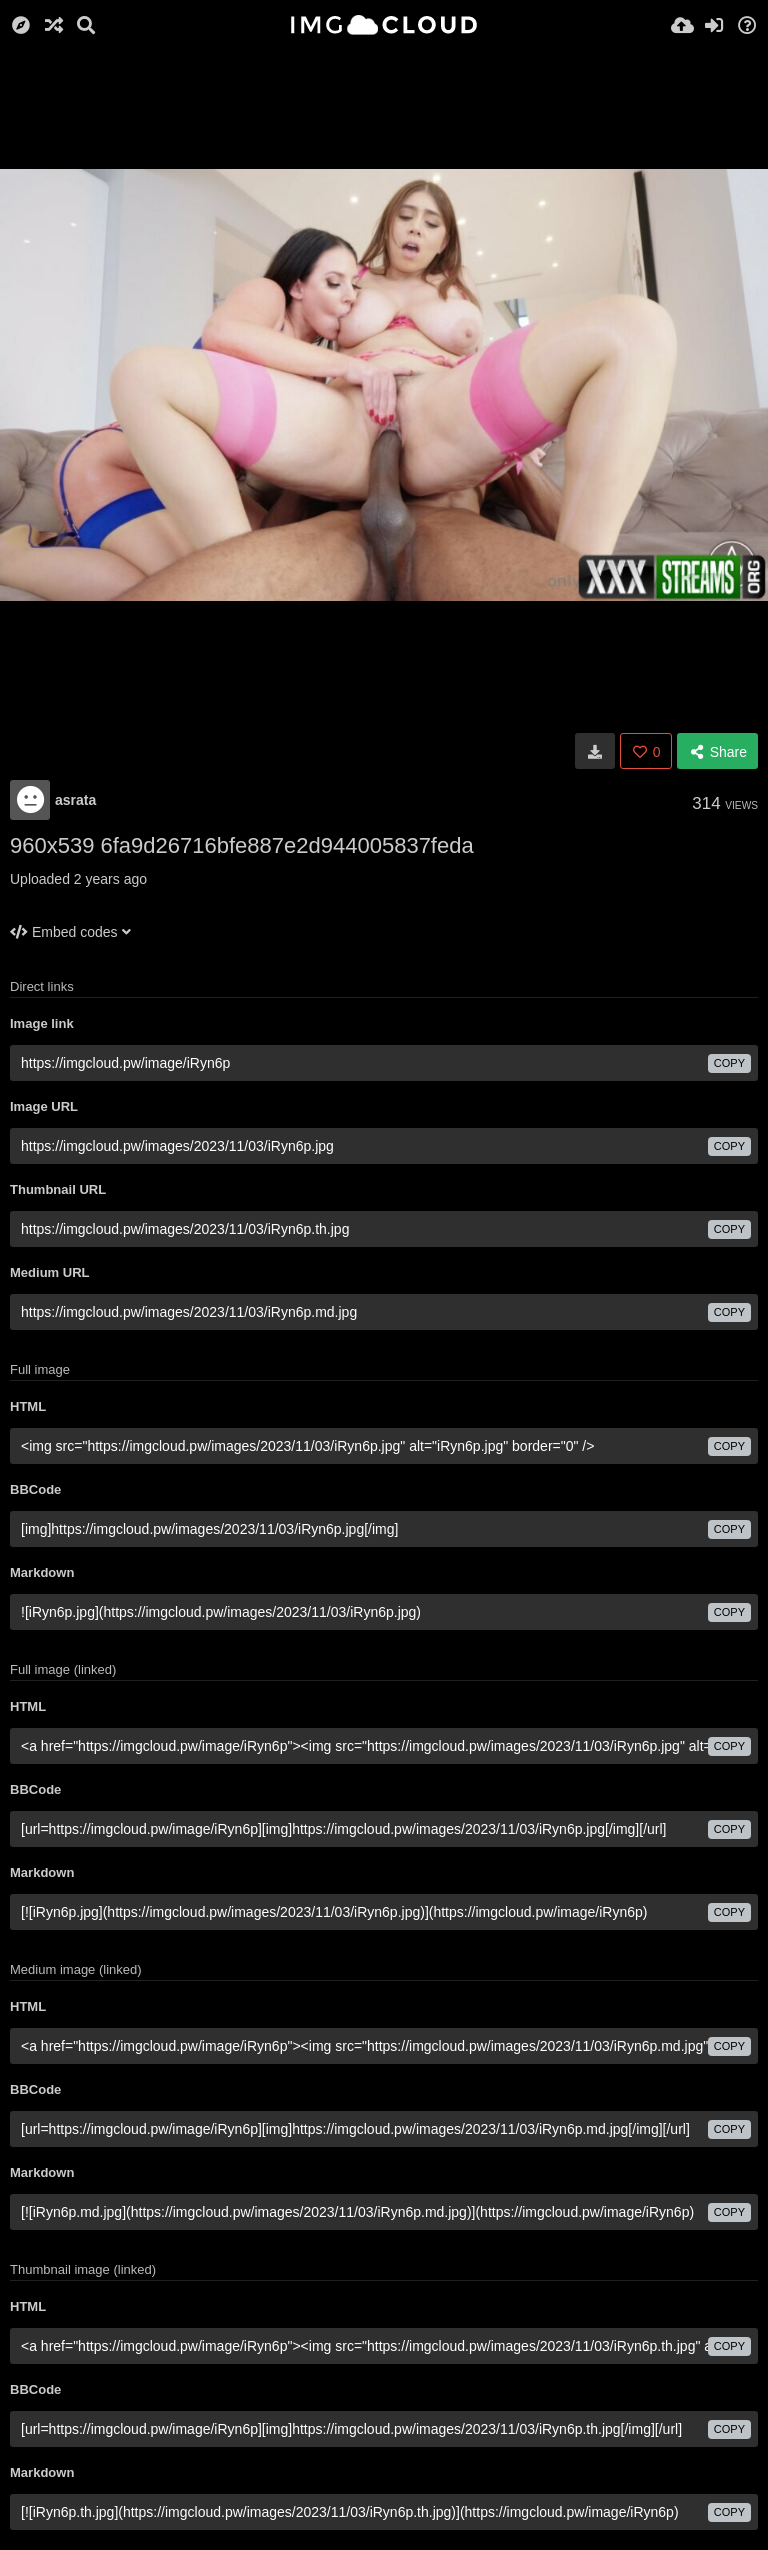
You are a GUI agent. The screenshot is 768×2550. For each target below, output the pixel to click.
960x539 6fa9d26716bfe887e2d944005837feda (242, 845)
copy (729, 1063)
